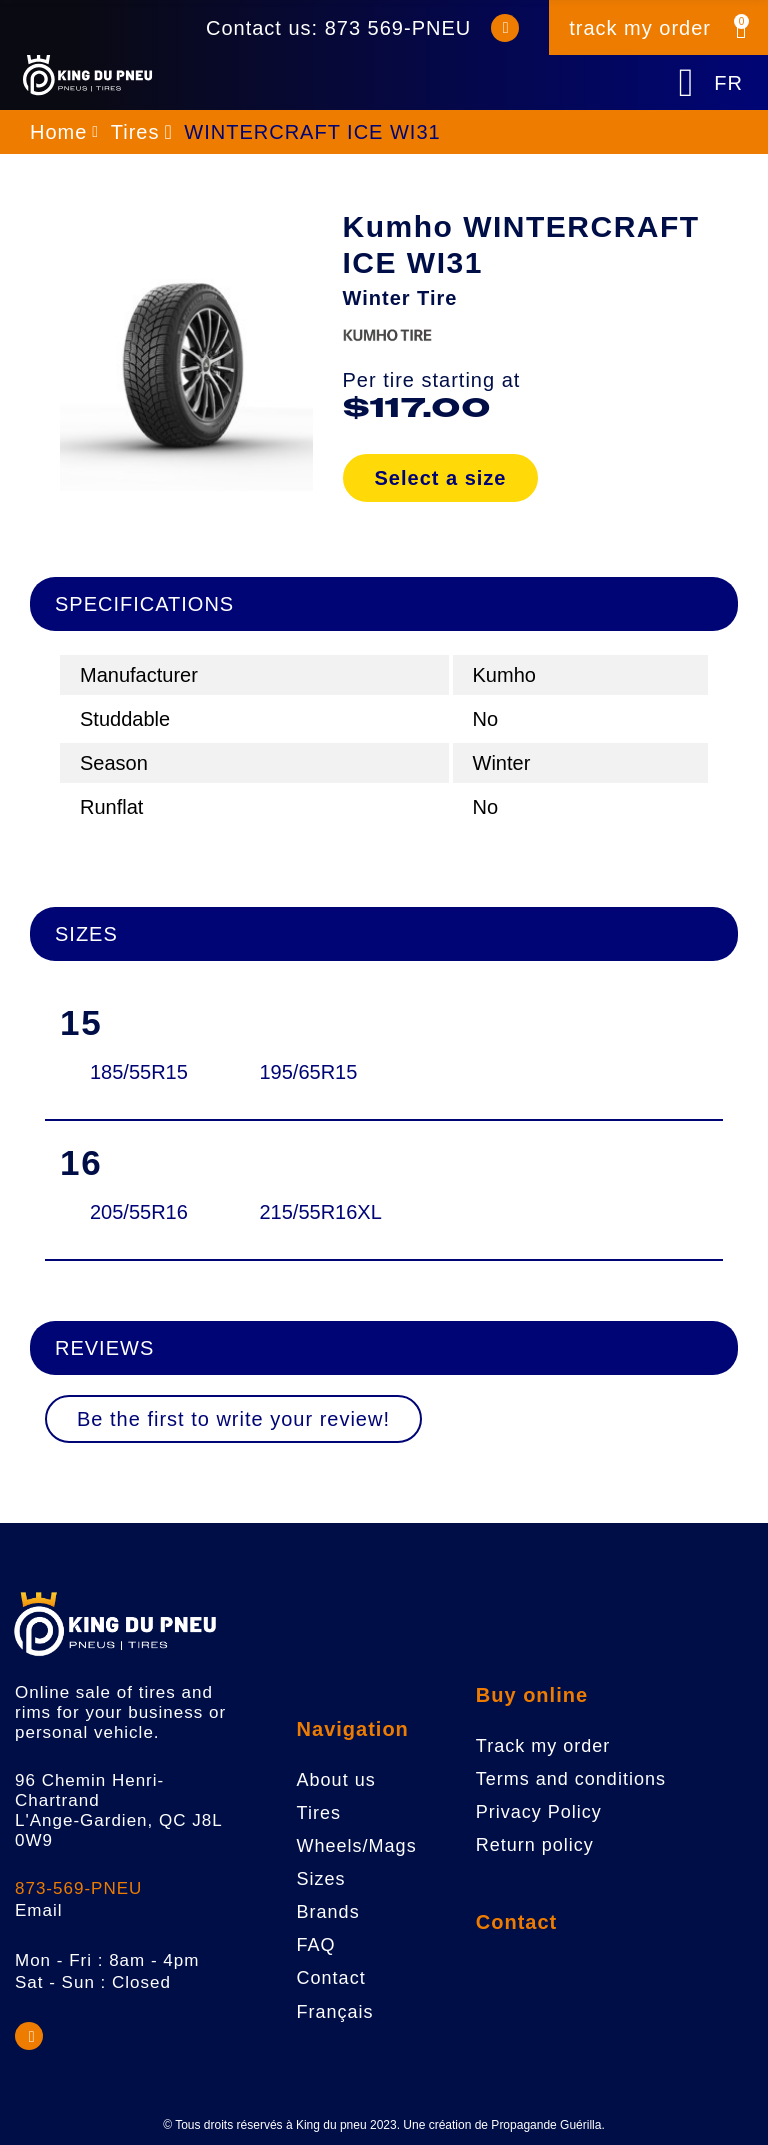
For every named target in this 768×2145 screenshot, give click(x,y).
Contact (516, 1922)
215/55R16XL (307, 1212)
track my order (640, 28)
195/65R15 (307, 1072)
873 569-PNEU (398, 28)
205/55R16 (137, 1212)
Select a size (441, 478)
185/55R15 (137, 1072)
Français (335, 2012)
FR (728, 83)
